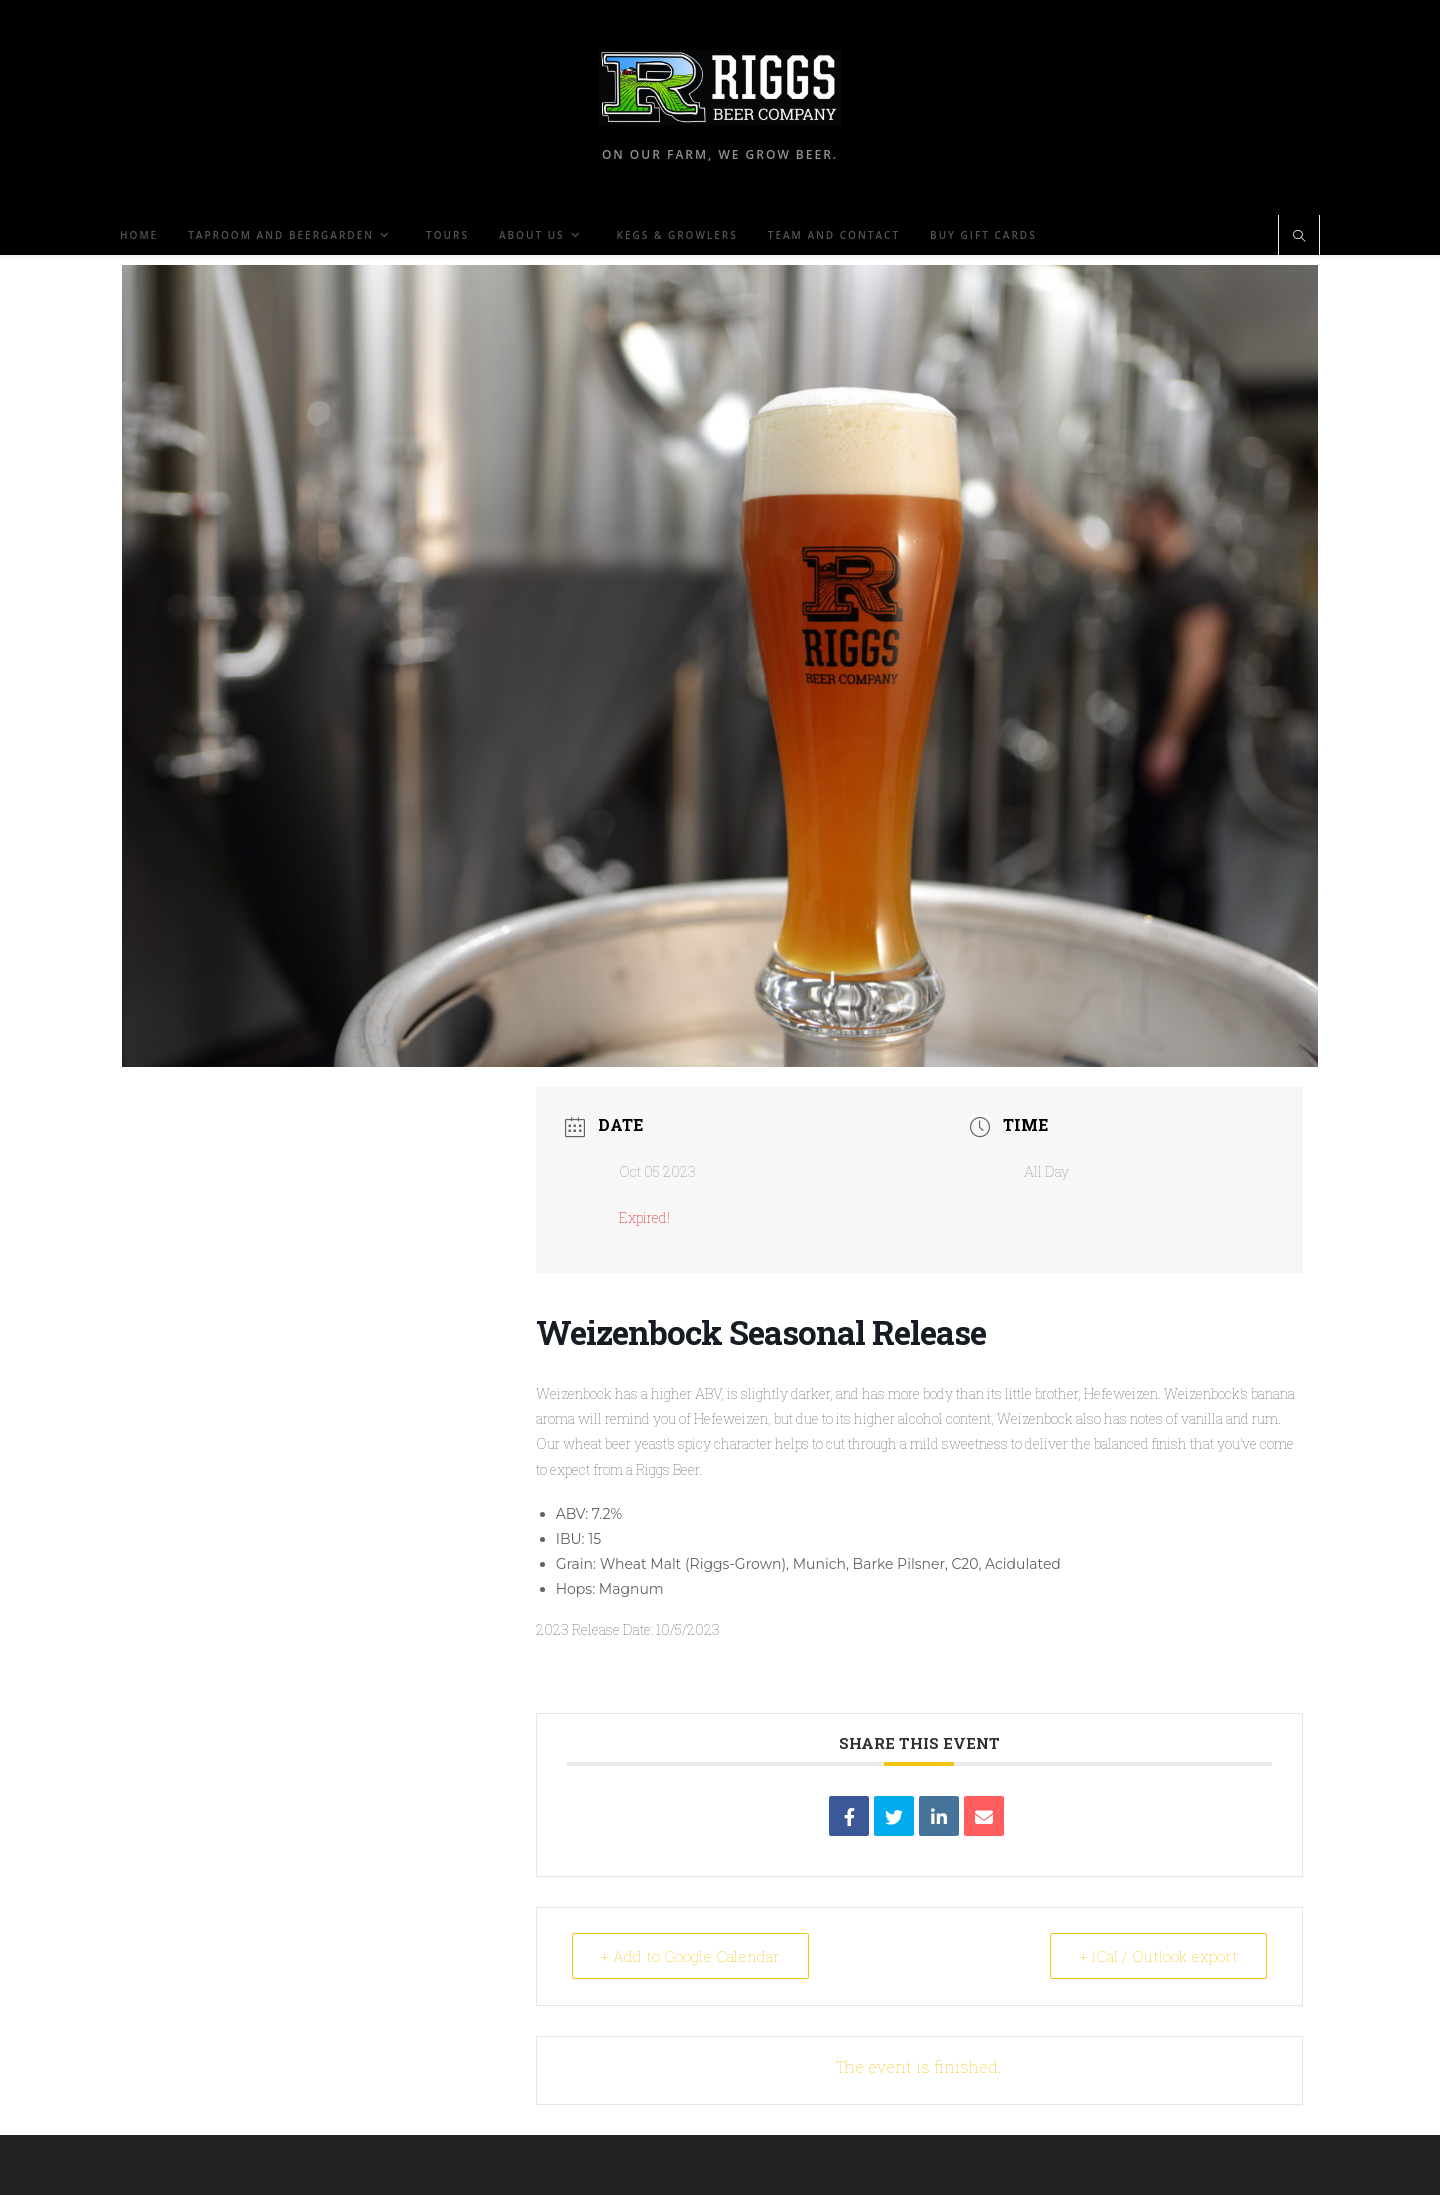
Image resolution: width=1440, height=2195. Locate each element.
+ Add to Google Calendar (691, 1956)
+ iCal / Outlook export (1158, 1956)
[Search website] (1299, 237)
